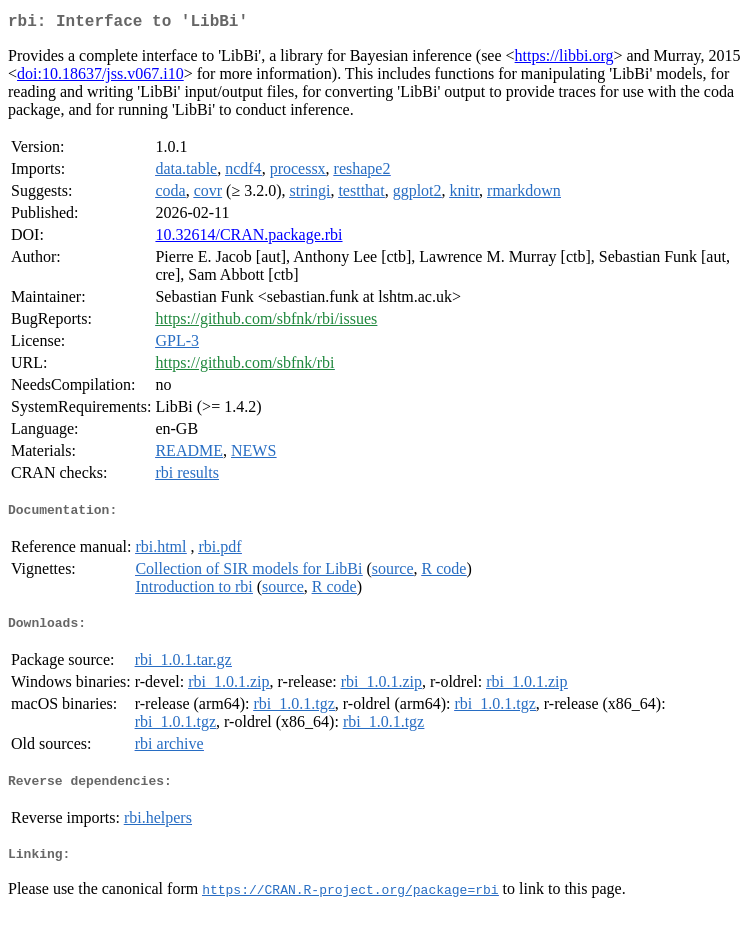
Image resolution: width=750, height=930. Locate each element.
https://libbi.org (564, 59)
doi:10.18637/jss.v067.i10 (100, 77)
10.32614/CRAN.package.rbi (248, 238)
